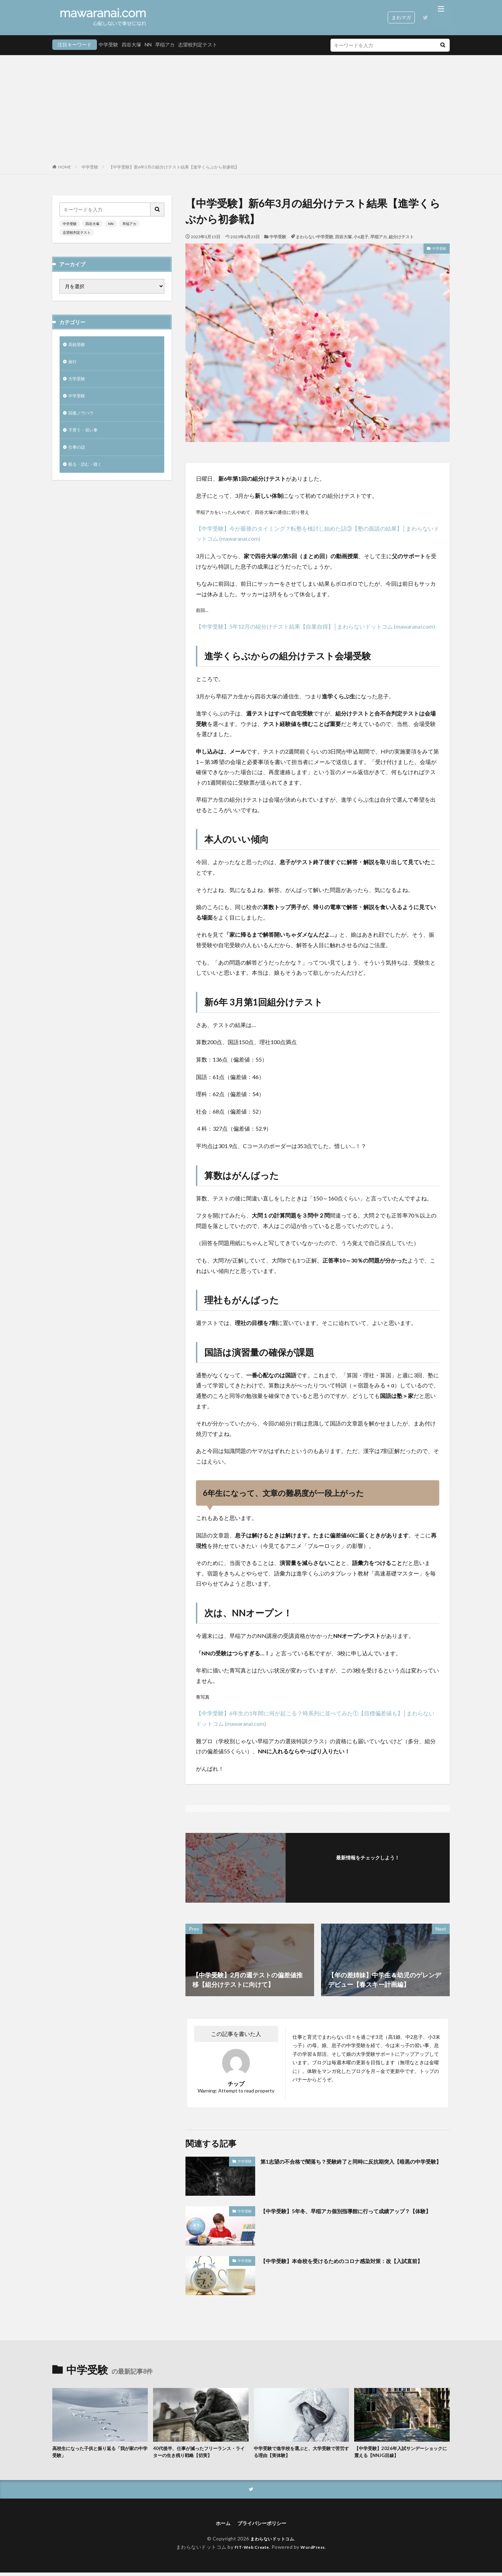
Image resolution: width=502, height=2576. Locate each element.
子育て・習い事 (85, 436)
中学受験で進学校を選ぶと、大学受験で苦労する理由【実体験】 (301, 2453)
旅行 (73, 363)
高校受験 (78, 345)
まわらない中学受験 (314, 236)
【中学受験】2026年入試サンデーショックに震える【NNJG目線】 (399, 2453)
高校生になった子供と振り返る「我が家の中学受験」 (99, 2453)
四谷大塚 (131, 44)
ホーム (219, 2526)
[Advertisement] (251, 111)
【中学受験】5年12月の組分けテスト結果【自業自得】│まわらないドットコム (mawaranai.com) (315, 626)
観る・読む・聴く (87, 472)
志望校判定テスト (197, 44)
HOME (64, 167)
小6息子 (360, 236)
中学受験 (108, 44)
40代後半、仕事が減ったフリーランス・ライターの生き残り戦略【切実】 (200, 2453)
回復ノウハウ (83, 418)
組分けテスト (401, 236)
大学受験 (78, 381)
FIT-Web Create (250, 2551)
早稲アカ (165, 44)
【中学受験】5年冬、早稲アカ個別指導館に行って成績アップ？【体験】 (350, 2215)
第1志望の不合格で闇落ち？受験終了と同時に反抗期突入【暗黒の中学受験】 (353, 2165)
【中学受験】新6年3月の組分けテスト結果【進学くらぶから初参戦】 (174, 167)
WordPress (316, 2551)
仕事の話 (78, 454)
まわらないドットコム (272, 2542)
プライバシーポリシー (263, 2526)
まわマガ (401, 17)
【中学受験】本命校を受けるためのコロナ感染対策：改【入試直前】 (351, 2265)
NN (148, 44)
